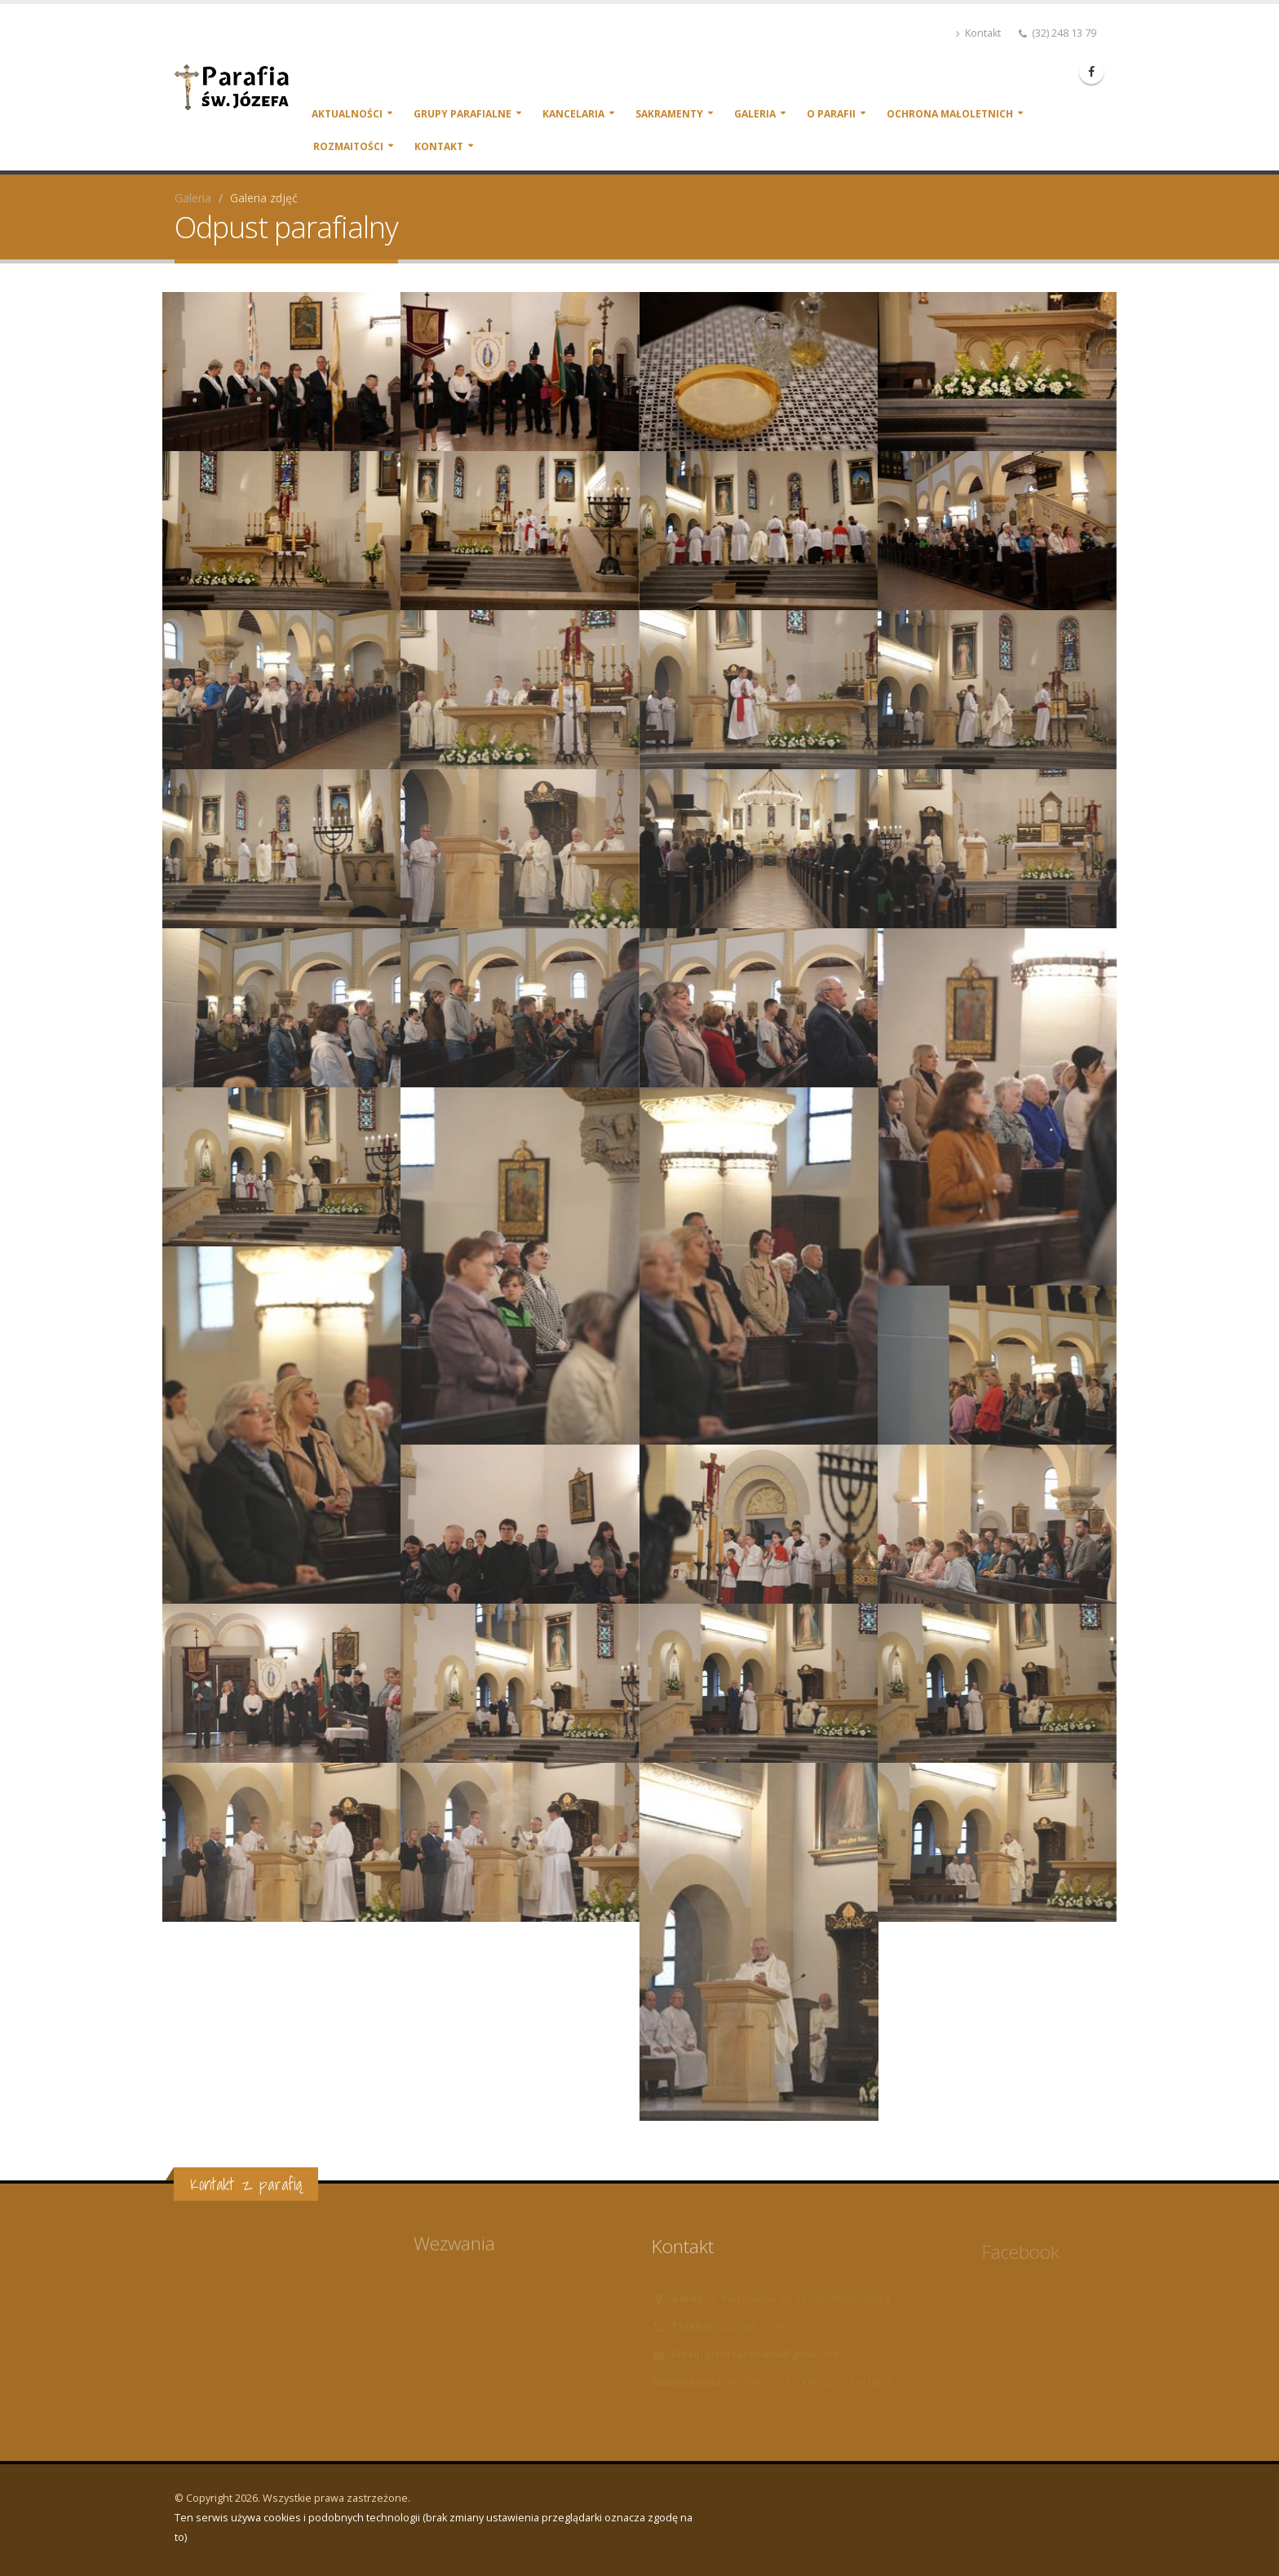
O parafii (831, 114)
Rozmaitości (348, 146)
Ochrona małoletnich (950, 114)
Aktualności (347, 114)
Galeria (755, 114)
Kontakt (978, 33)
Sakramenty (669, 114)
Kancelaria (573, 114)
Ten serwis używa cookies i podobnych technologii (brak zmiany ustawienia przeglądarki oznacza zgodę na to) (434, 2527)
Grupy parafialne (462, 114)
